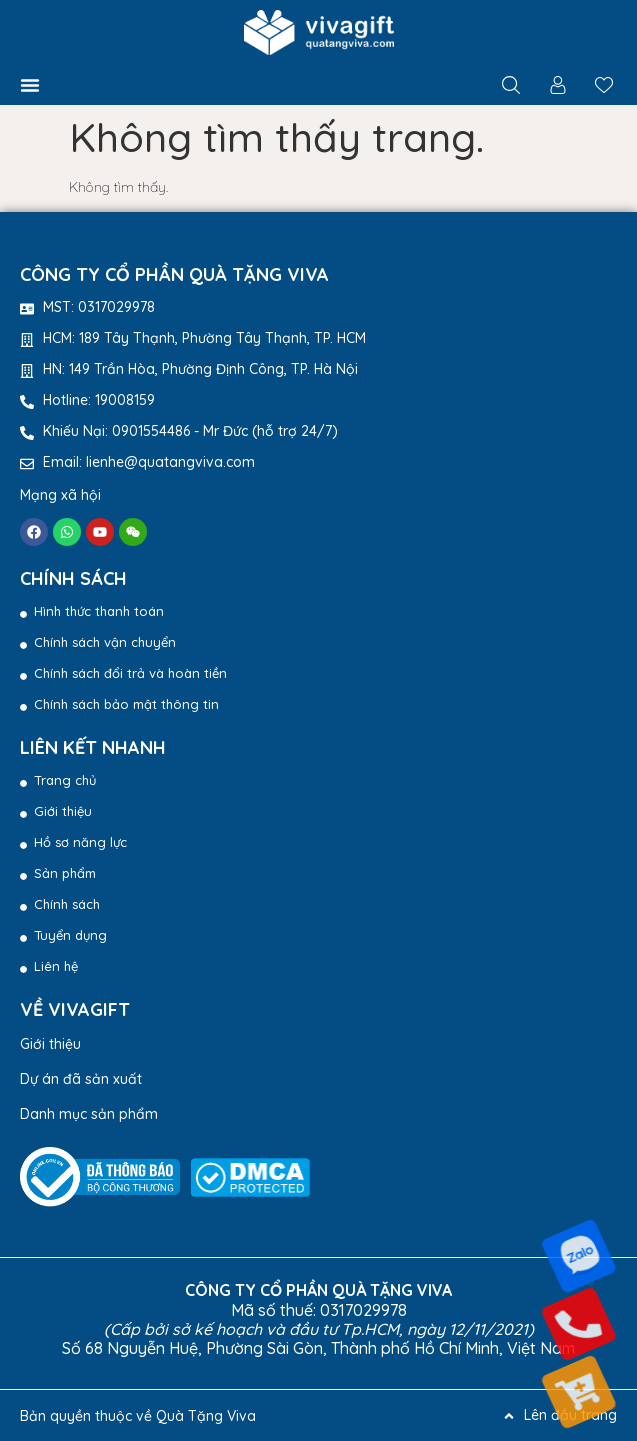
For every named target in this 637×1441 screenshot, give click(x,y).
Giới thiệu (50, 1044)
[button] (30, 85)
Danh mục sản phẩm (89, 1114)
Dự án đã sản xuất (81, 1079)
